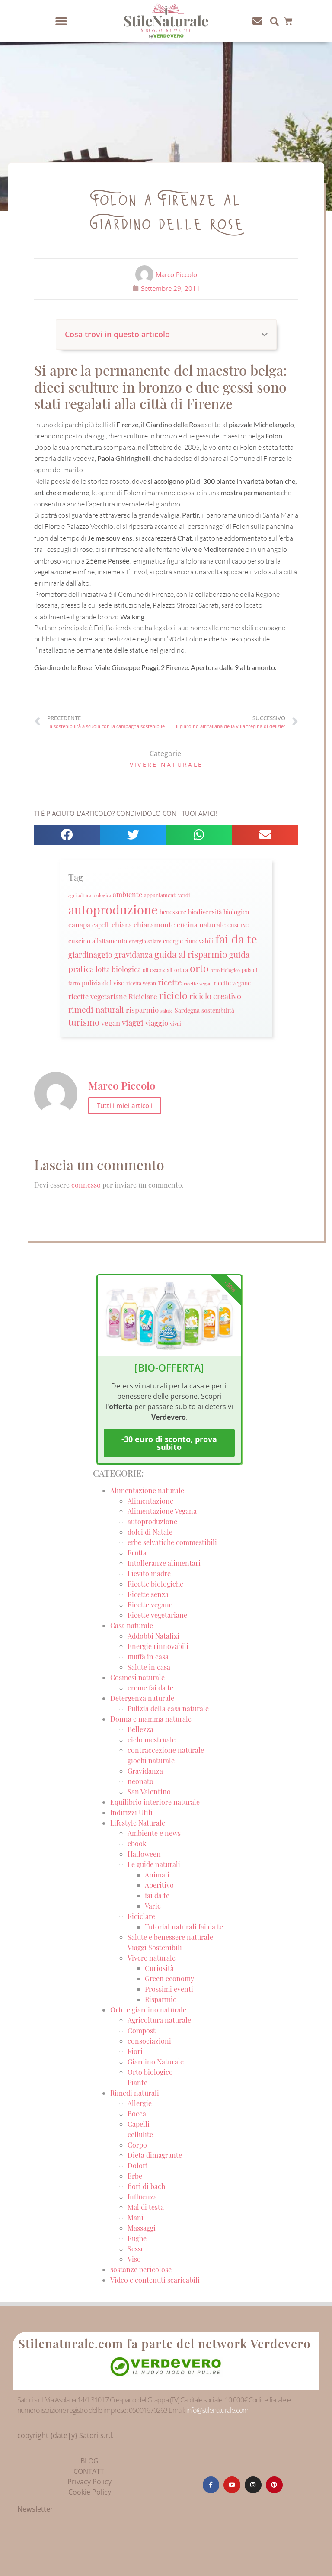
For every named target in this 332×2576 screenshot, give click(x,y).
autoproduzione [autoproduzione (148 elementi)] (113, 909)
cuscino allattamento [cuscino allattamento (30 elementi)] (97, 941)
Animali (157, 1874)
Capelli (139, 2123)
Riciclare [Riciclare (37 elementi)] (142, 996)
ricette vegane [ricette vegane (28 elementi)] (232, 983)
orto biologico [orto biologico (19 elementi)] (225, 970)
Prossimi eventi (169, 1988)
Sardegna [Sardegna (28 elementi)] (187, 1010)
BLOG (89, 2461)
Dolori (138, 2165)
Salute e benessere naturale (170, 1937)
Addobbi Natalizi (153, 1635)
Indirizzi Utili (131, 1812)
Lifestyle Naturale (138, 1822)
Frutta (137, 1552)
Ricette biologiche (155, 1583)
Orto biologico (150, 2072)
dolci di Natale (150, 1531)
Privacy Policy (89, 2481)
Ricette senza (148, 1594)
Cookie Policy (89, 2492)
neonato (140, 1781)
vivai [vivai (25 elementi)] (175, 1023)
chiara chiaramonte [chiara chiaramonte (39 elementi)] (143, 924)
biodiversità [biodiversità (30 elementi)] (205, 912)
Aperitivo (159, 1885)
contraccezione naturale (166, 1750)
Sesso (136, 2248)
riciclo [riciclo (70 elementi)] (173, 995)
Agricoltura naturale (159, 2020)
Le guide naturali (154, 1864)
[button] (61, 21)
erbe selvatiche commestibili (172, 1542)
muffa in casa (148, 1656)
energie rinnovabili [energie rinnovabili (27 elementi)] (188, 941)
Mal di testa (146, 2207)
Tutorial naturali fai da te (184, 1926)
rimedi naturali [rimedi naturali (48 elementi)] (96, 1009)
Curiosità (159, 1968)
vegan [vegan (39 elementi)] (110, 1022)
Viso (134, 2259)
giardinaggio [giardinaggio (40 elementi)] (90, 955)
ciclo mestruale (152, 1739)
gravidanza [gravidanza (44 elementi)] (133, 954)
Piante (137, 2082)
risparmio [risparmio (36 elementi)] (142, 1009)
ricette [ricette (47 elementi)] (170, 982)
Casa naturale (131, 1625)
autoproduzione (152, 1521)
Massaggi (142, 2227)
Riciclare (141, 1916)
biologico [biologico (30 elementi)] (236, 912)
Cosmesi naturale (137, 1677)
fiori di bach (146, 2186)
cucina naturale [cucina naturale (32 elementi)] (201, 924)
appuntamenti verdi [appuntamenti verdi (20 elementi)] (167, 895)
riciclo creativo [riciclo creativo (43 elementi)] (215, 996)
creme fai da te (150, 1687)
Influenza (142, 2196)
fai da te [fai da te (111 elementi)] (236, 939)
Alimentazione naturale (147, 1490)
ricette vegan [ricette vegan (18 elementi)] (198, 983)
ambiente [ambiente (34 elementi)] (127, 894)
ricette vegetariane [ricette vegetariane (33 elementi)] (97, 996)
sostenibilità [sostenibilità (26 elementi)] (217, 1010)
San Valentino (149, 1791)
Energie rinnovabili (158, 1646)
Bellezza (140, 1729)
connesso (86, 1184)
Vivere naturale (166, 764)
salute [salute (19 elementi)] (166, 1011)
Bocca (137, 2113)
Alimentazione (150, 1500)
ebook (137, 1843)
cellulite (140, 2134)
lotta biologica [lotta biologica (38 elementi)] (118, 969)
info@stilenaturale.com (217, 2410)
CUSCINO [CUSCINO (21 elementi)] (238, 925)
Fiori (135, 2051)
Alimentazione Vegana (162, 1511)
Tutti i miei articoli (125, 1105)
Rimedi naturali (134, 2092)
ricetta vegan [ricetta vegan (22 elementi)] (141, 983)
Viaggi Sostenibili (155, 1947)
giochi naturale (151, 1760)
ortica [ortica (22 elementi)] (181, 969)
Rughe (137, 2238)
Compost (142, 2030)
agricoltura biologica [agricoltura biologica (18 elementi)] (89, 895)
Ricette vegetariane (157, 1615)
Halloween (144, 1853)
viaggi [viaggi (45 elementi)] (133, 1022)
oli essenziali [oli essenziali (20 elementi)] (157, 970)
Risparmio (161, 1999)
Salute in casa (149, 1666)
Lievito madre (149, 1573)
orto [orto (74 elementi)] (199, 968)
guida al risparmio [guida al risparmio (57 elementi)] (190, 954)
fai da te (157, 1895)
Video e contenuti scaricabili (155, 2279)
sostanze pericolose (141, 2269)
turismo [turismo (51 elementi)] (83, 1022)
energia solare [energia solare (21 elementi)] (145, 941)
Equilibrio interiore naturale (155, 1801)
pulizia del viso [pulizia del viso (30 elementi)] (103, 983)
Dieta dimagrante (155, 2155)
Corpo (137, 2144)
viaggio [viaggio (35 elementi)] (156, 1022)
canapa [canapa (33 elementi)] (79, 924)
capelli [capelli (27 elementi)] (101, 925)
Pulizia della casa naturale (168, 1708)
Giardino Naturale (156, 2061)
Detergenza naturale (142, 1698)
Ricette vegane (150, 1604)
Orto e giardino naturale (148, 2009)
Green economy (169, 1978)
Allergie (140, 2103)
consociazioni (149, 2040)
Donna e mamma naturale (151, 1718)
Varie (153, 1905)
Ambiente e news (154, 1833)
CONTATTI (89, 2471)
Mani (136, 2217)
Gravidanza (145, 1770)
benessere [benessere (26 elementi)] (173, 912)
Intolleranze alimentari (164, 1563)
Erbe (135, 2175)
